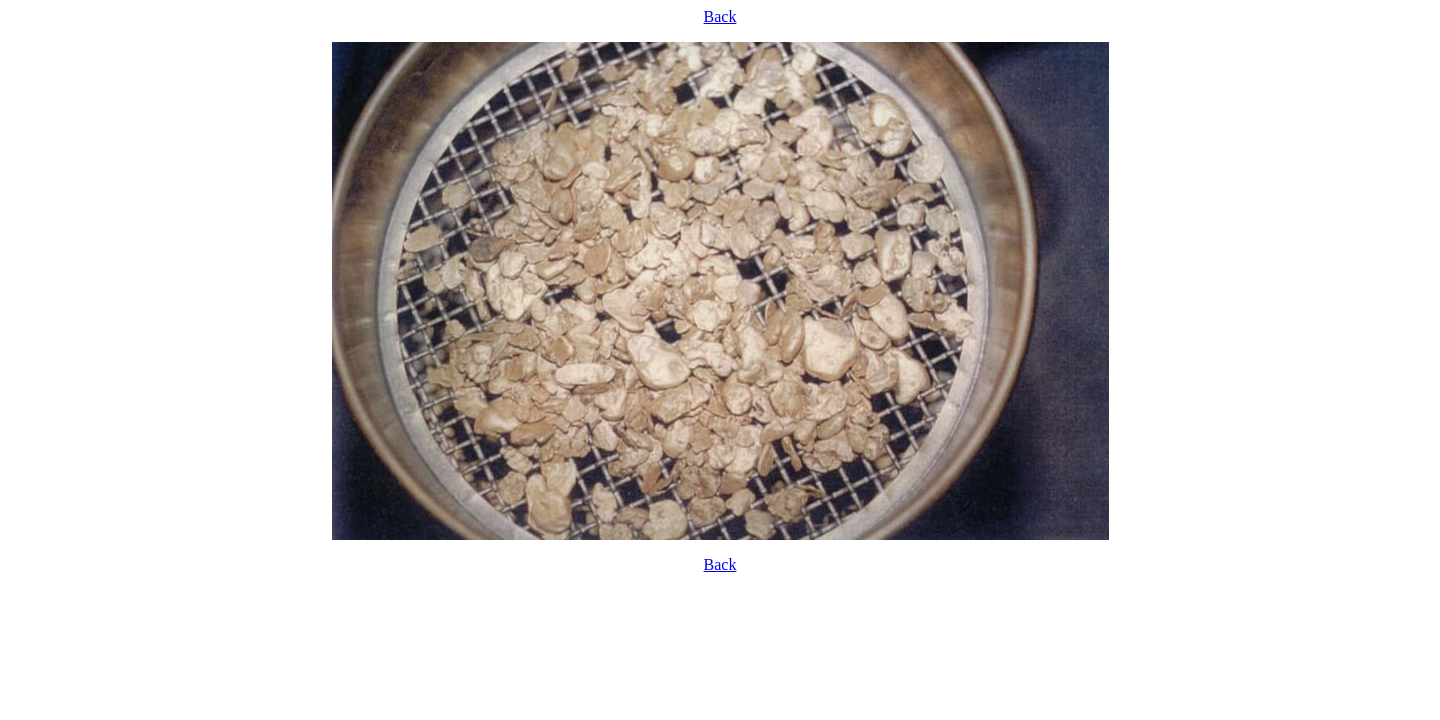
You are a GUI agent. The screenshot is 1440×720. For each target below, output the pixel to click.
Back (720, 16)
